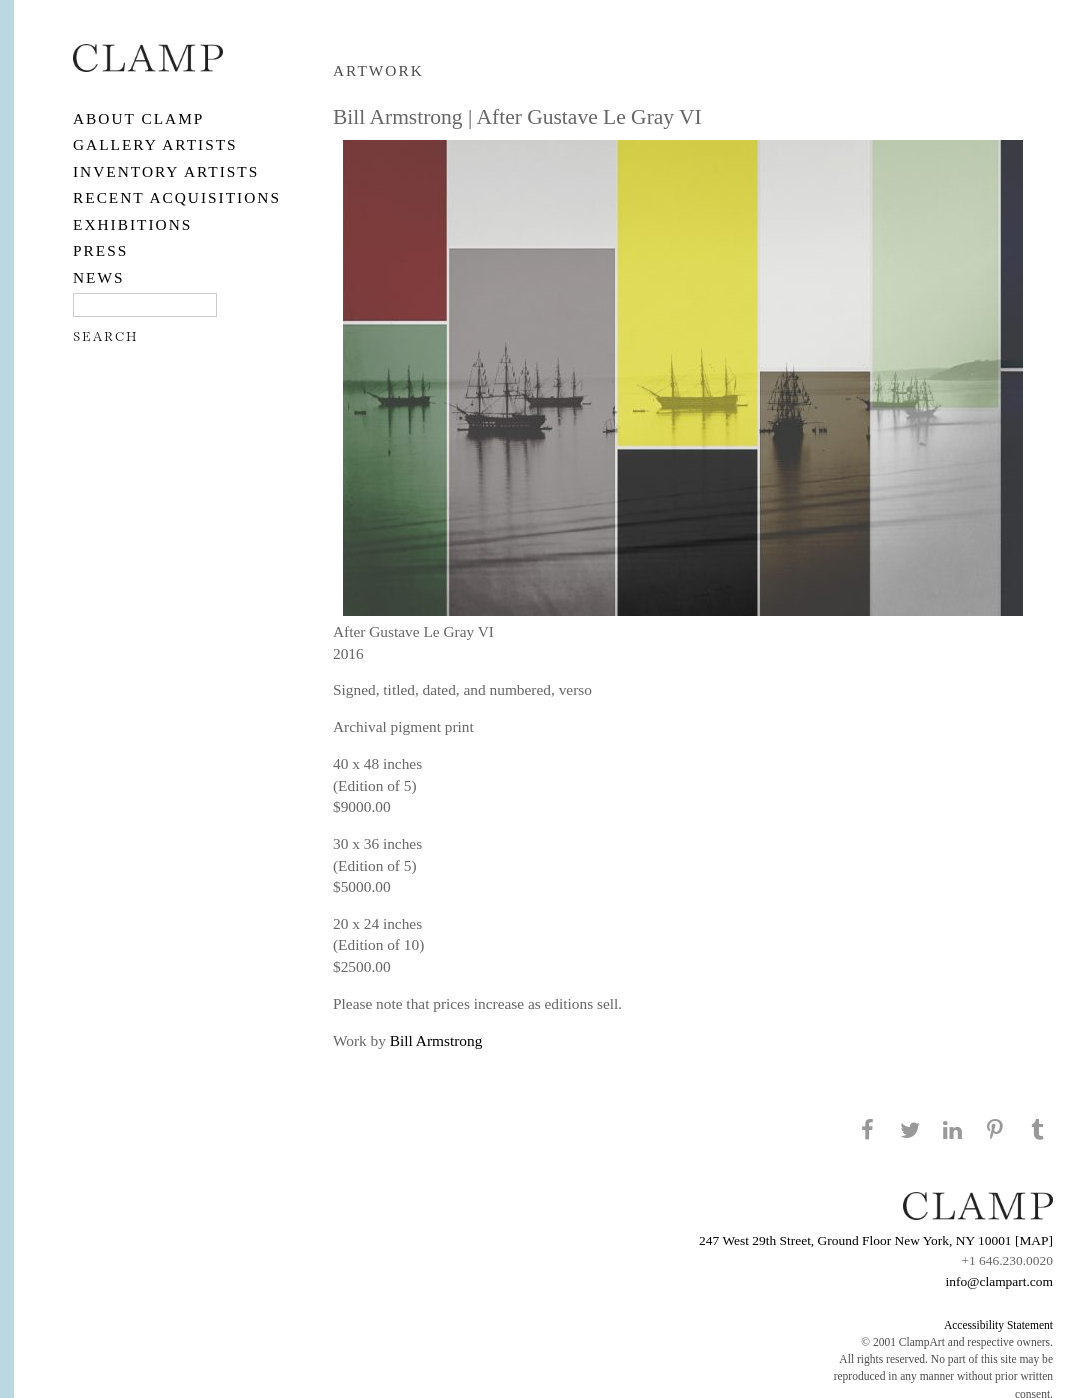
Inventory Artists (166, 171)
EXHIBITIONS (132, 224)
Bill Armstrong (436, 1040)
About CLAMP (138, 118)
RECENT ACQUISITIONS (177, 197)
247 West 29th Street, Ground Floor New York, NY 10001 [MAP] (876, 1240)
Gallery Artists (155, 144)
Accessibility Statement (998, 1325)
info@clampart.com (999, 1281)
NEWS (99, 277)
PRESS (100, 250)
